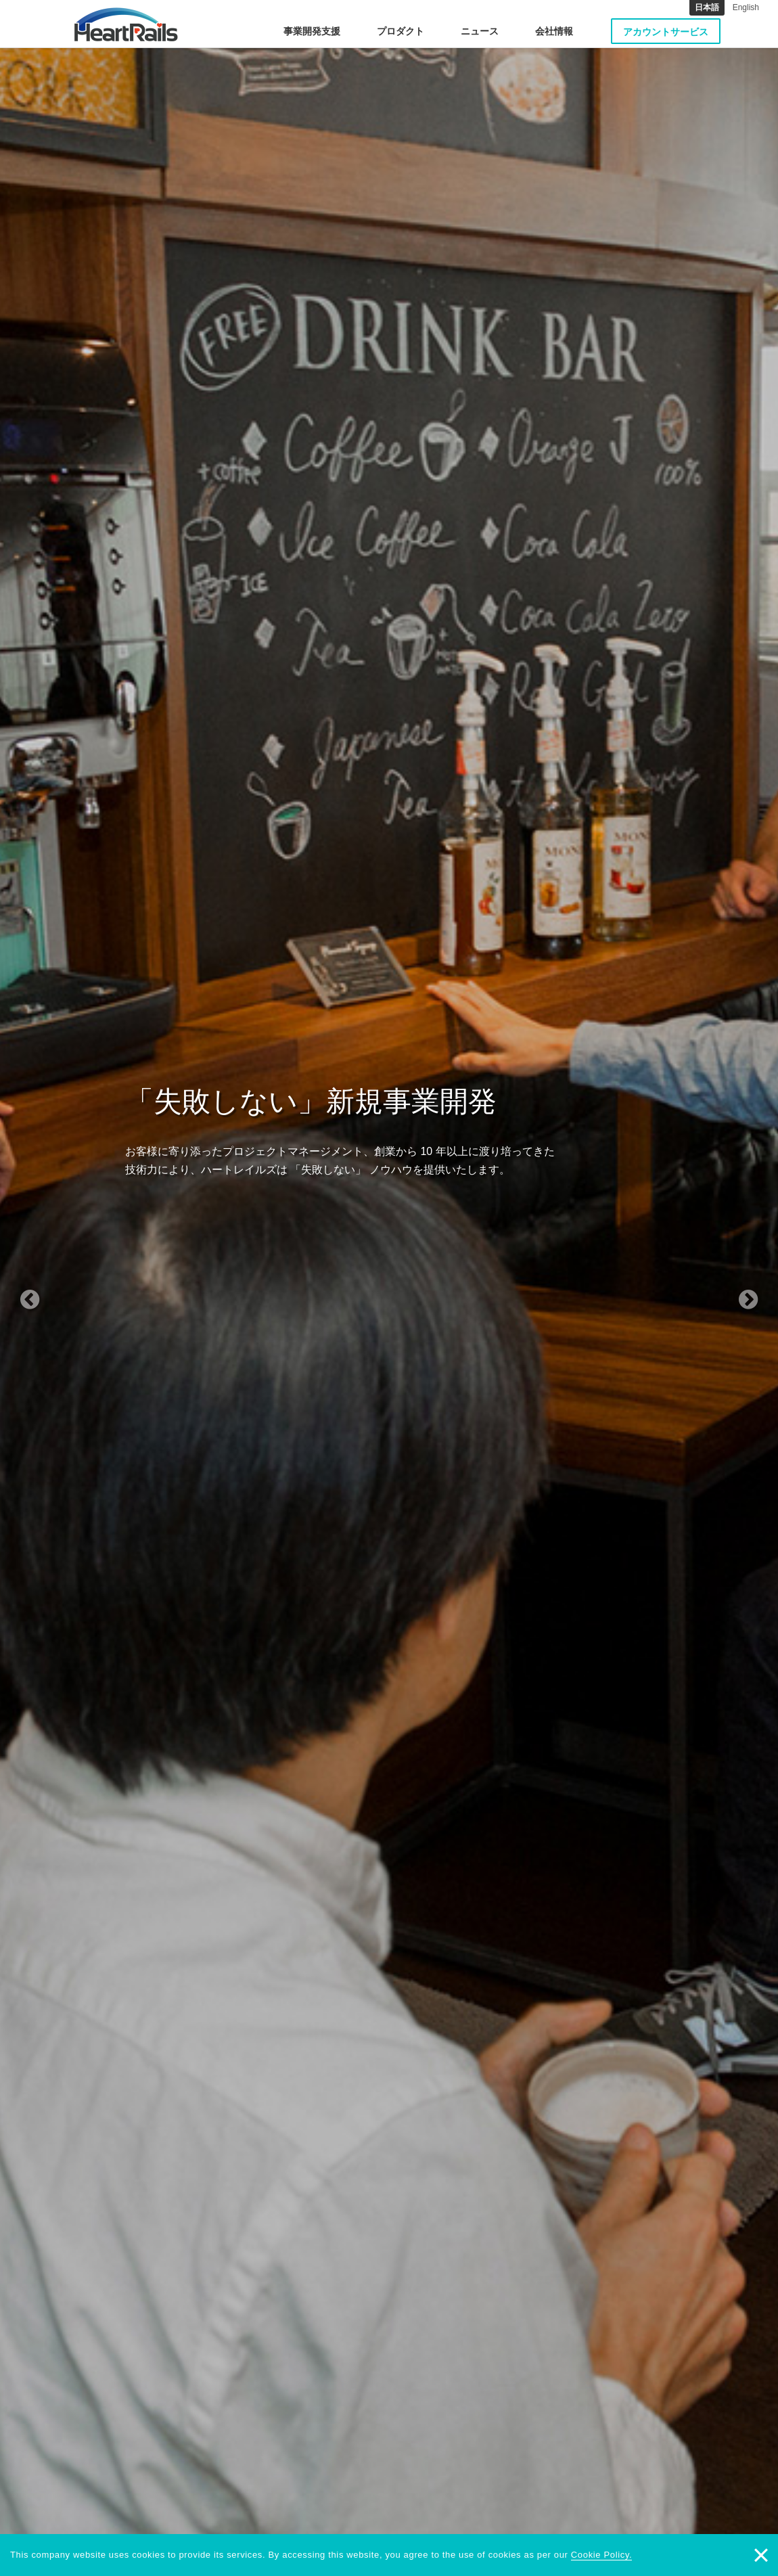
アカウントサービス (665, 31)
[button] (58, 1288)
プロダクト (400, 31)
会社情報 (554, 31)
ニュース (480, 31)
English (746, 7)
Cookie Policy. (602, 2555)
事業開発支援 (311, 31)
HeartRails (126, 24)
